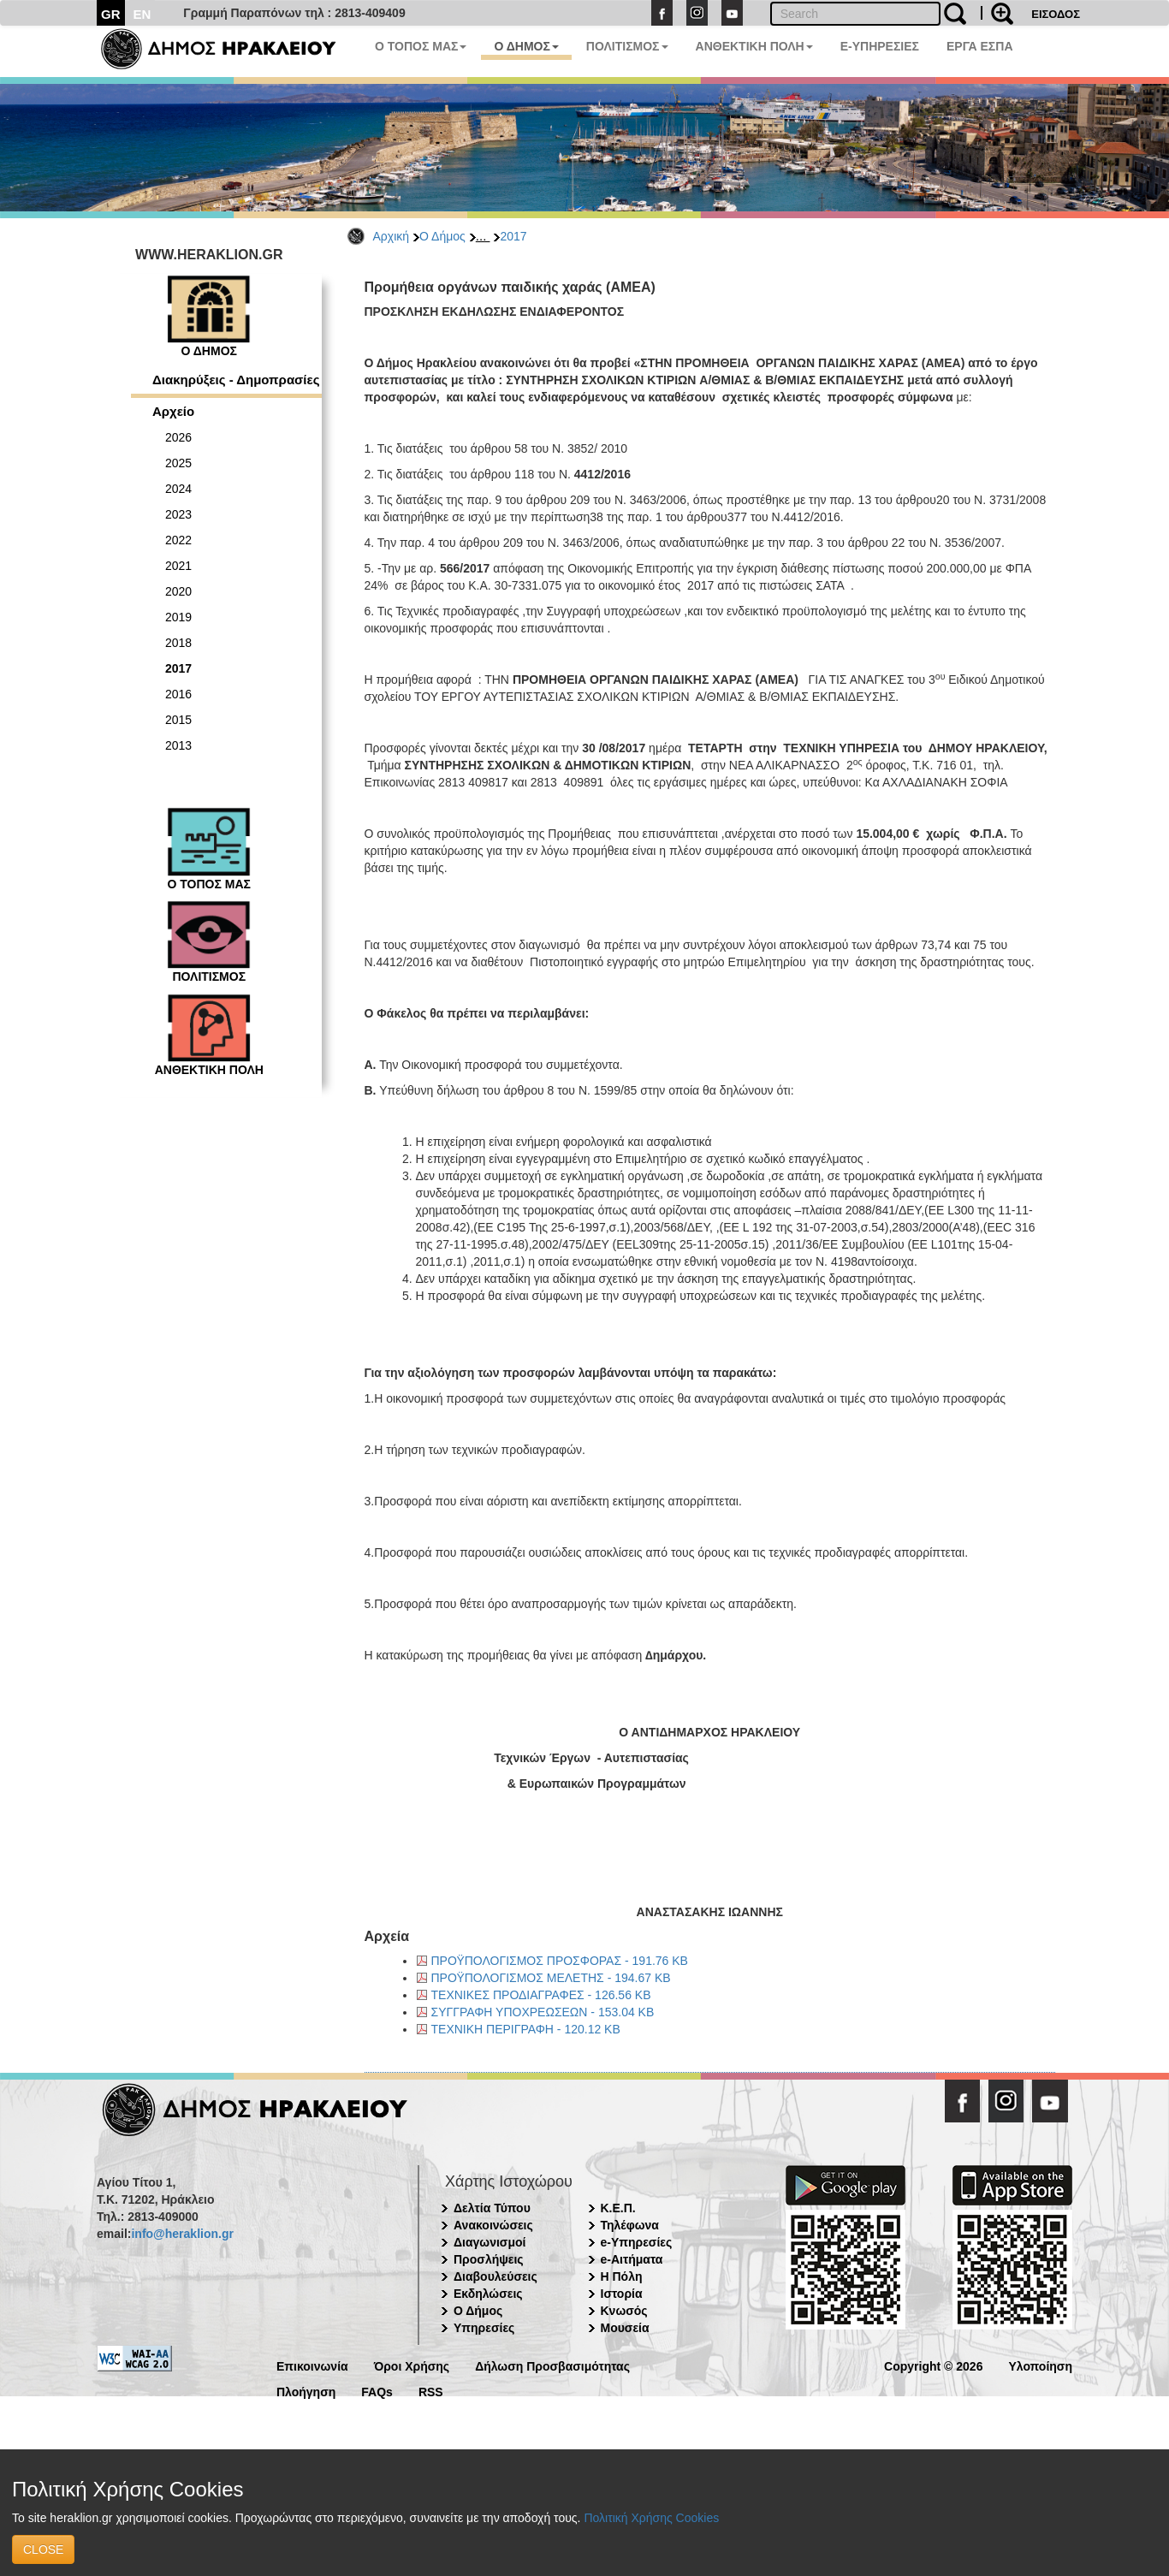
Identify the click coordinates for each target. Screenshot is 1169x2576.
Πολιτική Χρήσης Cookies (651, 2518)
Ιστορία (622, 2293)
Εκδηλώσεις (488, 2293)
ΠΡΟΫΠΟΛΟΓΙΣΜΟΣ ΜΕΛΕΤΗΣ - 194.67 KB (551, 1978)
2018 (178, 643)
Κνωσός (624, 2311)
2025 (178, 463)
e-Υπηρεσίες (637, 2242)
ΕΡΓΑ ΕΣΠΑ (979, 46)
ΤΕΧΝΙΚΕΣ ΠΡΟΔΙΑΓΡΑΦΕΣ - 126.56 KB (541, 1995)
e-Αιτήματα (632, 2259)
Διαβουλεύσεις (495, 2276)
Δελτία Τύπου (492, 2208)
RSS (430, 2390)
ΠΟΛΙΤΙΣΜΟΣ (627, 46)
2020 (178, 591)
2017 (513, 236)
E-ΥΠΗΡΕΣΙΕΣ (879, 46)
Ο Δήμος (442, 236)
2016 (178, 694)
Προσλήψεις (489, 2259)
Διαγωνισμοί (489, 2242)
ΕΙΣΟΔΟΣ (1055, 14)
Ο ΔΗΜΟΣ (526, 46)
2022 (178, 540)
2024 (178, 489)
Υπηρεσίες (484, 2328)
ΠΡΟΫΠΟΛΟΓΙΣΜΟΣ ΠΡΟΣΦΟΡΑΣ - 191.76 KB (559, 1961)
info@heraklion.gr (182, 2234)
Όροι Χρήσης (412, 2365)
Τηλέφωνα (630, 2225)
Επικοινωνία (312, 2365)
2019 (178, 617)
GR (111, 14)
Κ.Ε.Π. (618, 2208)
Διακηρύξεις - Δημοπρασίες (235, 379)
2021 (178, 566)
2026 (178, 437)
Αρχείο (173, 411)
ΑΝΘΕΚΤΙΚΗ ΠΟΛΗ (754, 46)
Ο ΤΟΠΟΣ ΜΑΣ (420, 46)
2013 (178, 745)
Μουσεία (625, 2328)
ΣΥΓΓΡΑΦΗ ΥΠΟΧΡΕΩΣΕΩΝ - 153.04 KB (543, 2012)
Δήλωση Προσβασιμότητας (552, 2365)
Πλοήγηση (305, 2390)
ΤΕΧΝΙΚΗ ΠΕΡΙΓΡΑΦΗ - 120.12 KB (525, 2029)
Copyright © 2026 (933, 2365)
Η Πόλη (622, 2276)
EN (142, 14)
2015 (178, 720)
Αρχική (391, 236)
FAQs (377, 2390)
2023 (178, 514)
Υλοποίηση (1040, 2365)
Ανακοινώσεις (493, 2225)
